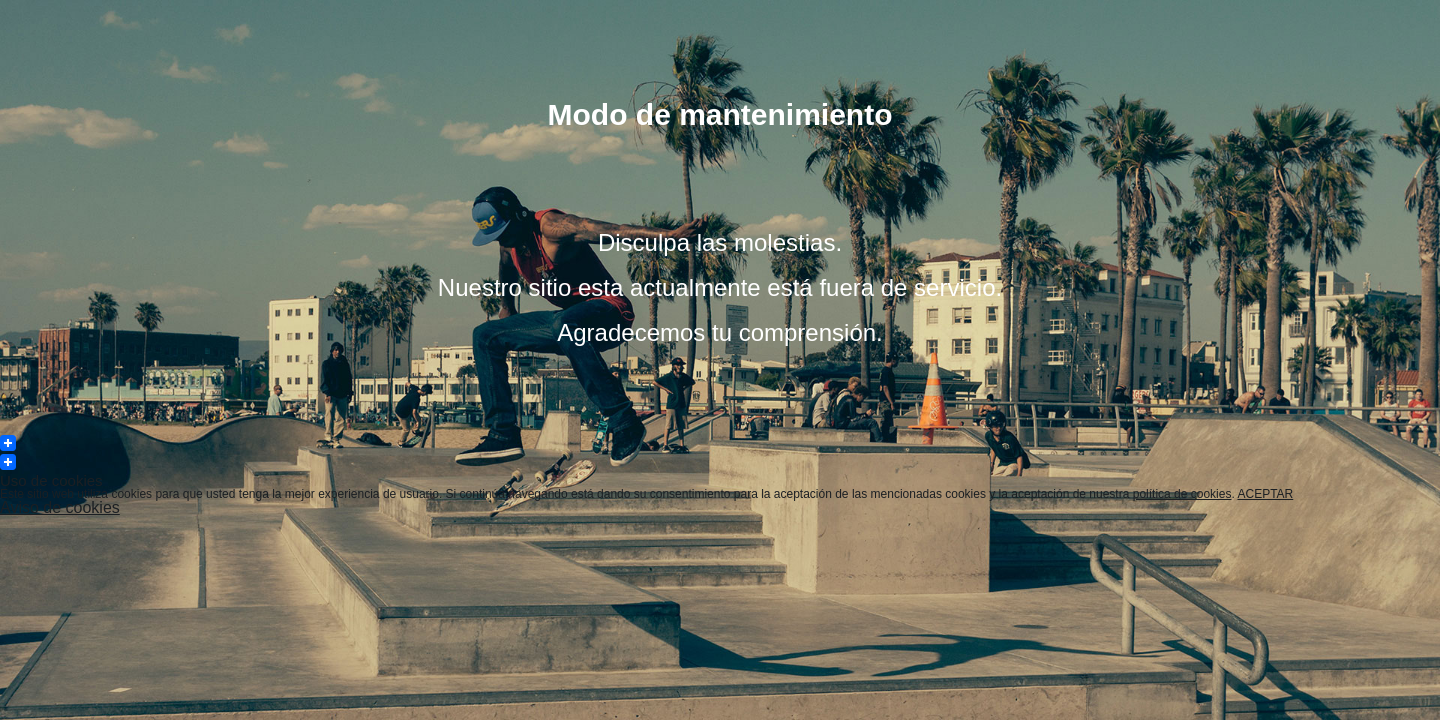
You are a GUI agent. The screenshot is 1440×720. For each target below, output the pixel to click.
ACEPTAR (1265, 494)
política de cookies (1182, 494)
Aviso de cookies (60, 507)
